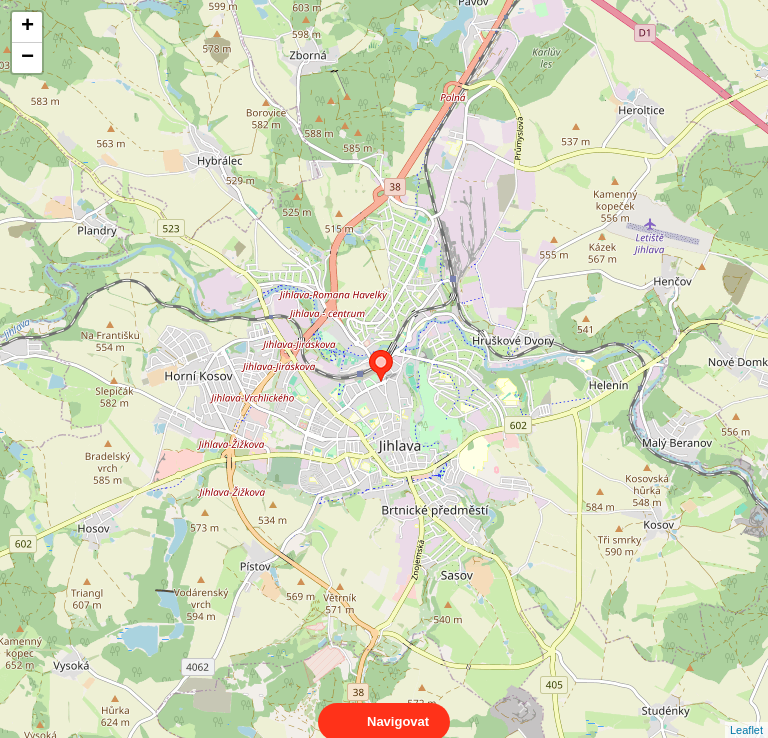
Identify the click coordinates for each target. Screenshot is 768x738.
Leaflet (746, 712)
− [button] (27, 58)
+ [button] (27, 27)
